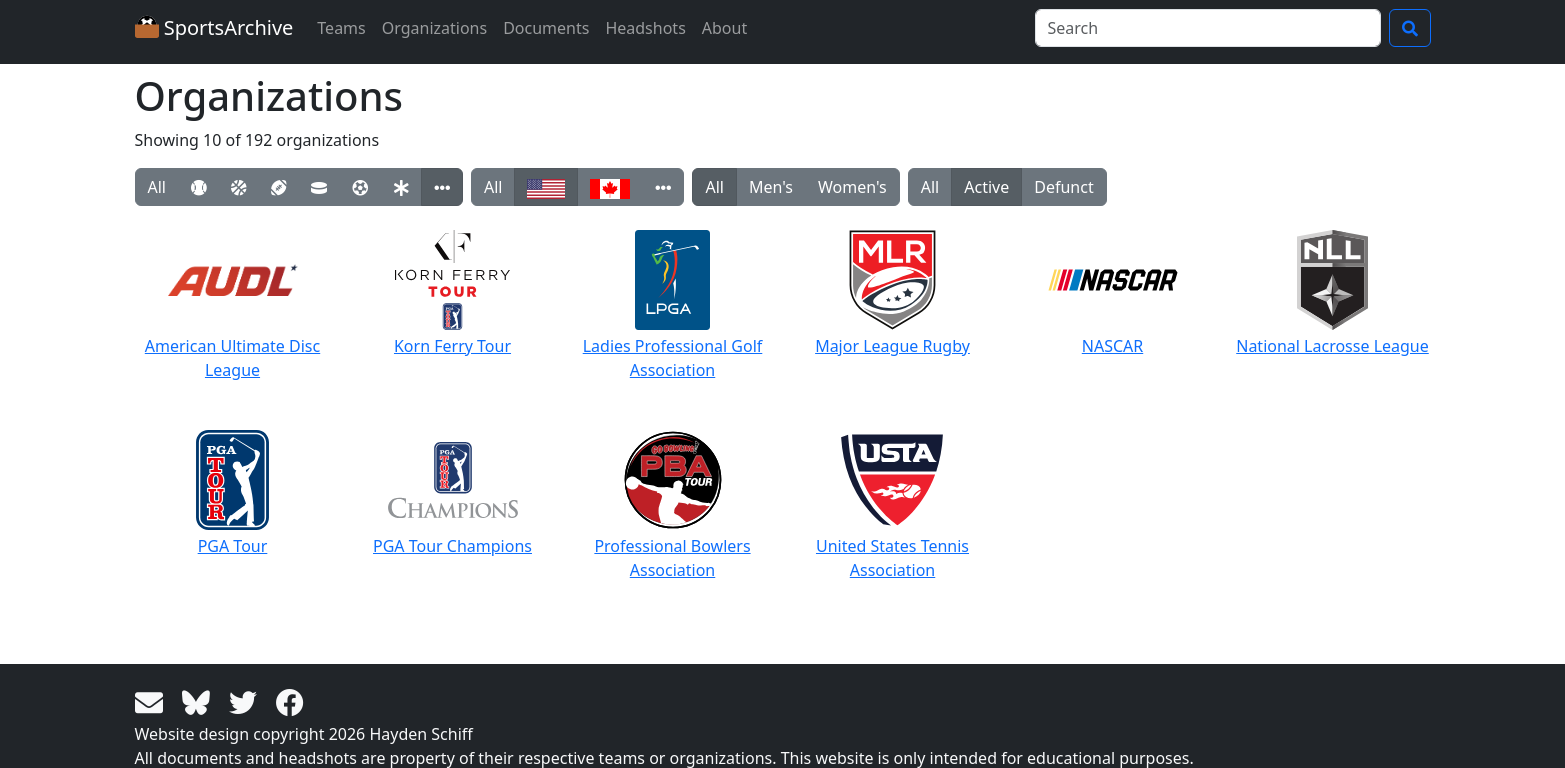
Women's (852, 187)
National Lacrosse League (1332, 293)
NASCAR (1113, 293)
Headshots (645, 28)
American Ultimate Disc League (232, 305)
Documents (546, 28)
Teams (341, 28)
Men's (771, 187)
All (157, 187)
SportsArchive (214, 27)
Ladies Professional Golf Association (673, 305)
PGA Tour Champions (452, 493)
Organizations (434, 28)
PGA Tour (232, 493)
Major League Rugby (892, 293)
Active (986, 187)
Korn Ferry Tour (452, 293)
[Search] (1208, 28)
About (724, 28)
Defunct (1063, 187)
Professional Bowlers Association (672, 505)
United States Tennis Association (892, 505)
